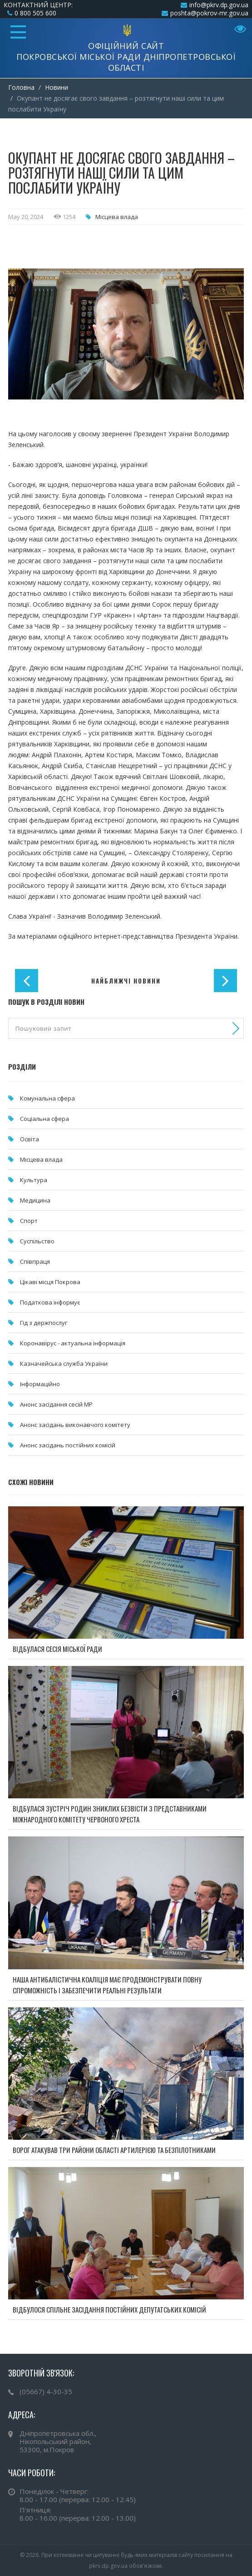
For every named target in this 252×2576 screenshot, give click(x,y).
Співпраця (35, 1261)
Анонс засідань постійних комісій (67, 1445)
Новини (56, 87)
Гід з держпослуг (43, 1323)
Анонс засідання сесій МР (56, 1404)
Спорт (29, 1221)
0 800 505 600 (35, 13)
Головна (21, 87)
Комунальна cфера (47, 1098)
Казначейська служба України (64, 1363)
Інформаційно (40, 1384)
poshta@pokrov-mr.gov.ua (209, 13)
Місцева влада (116, 217)
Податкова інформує (50, 1302)
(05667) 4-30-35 (46, 2391)
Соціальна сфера (44, 1119)
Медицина (35, 1200)
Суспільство (37, 1241)
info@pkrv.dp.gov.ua (218, 4)
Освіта (29, 1139)
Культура (33, 1180)
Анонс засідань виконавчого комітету (75, 1425)
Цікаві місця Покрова (50, 1282)
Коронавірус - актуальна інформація (72, 1343)
